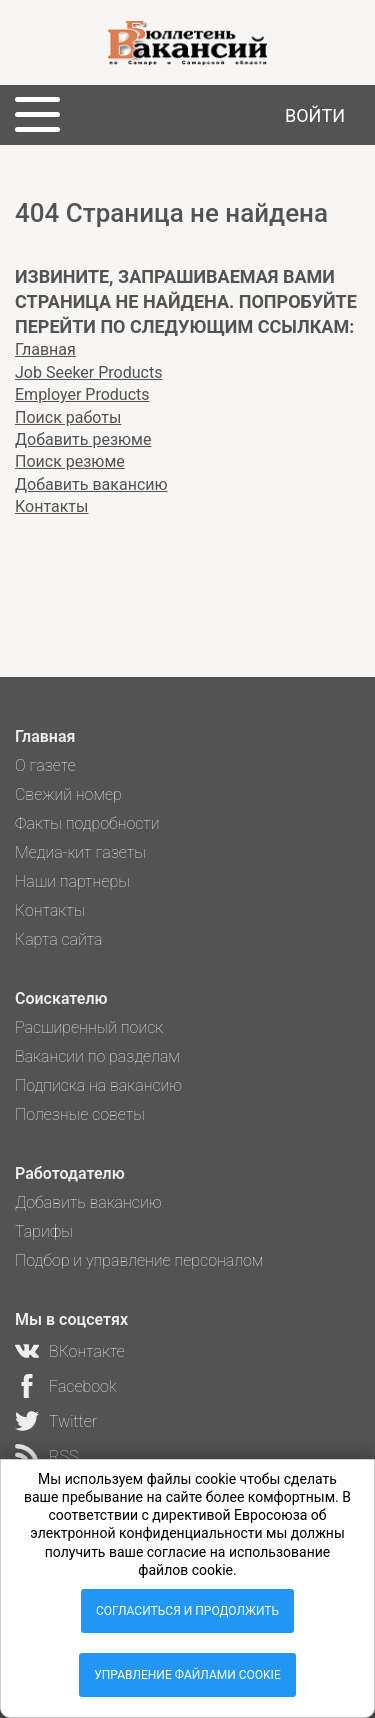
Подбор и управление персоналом (139, 1260)
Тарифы (44, 1231)
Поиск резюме (70, 461)
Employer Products (82, 394)
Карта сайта (59, 939)
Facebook (82, 1386)
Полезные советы (80, 1114)
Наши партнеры (72, 881)
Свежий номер (68, 794)
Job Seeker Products (88, 372)
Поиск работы (68, 417)
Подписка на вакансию (98, 1085)
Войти (315, 115)
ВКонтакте (87, 1351)
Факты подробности (87, 823)
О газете (45, 765)
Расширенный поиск (89, 1027)
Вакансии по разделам (97, 1056)
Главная (45, 349)
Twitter (73, 1421)
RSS (63, 1456)
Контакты (51, 506)
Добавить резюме (83, 439)
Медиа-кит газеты (80, 852)
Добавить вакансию (91, 484)
